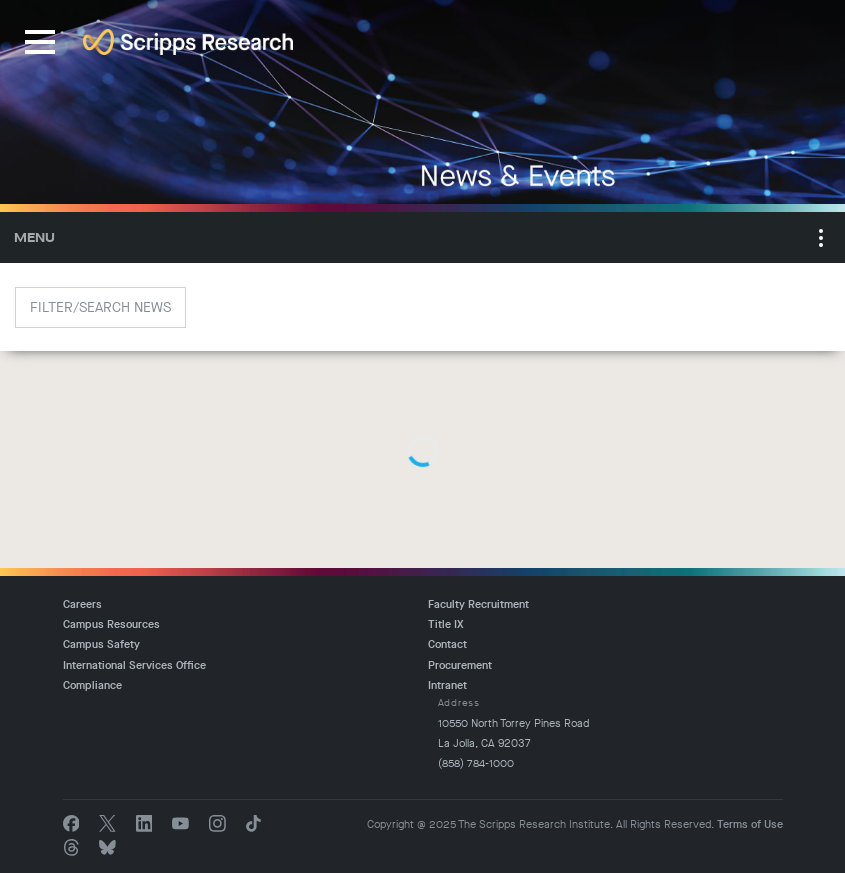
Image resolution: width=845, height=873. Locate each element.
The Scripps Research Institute (188, 42)
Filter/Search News (100, 307)
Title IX (446, 624)
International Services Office (134, 665)
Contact (447, 644)
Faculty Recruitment (478, 604)
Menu (34, 237)
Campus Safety (101, 644)
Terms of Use (750, 824)
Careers (82, 604)
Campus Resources (111, 624)
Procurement (460, 665)
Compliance (92, 685)
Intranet (447, 685)
